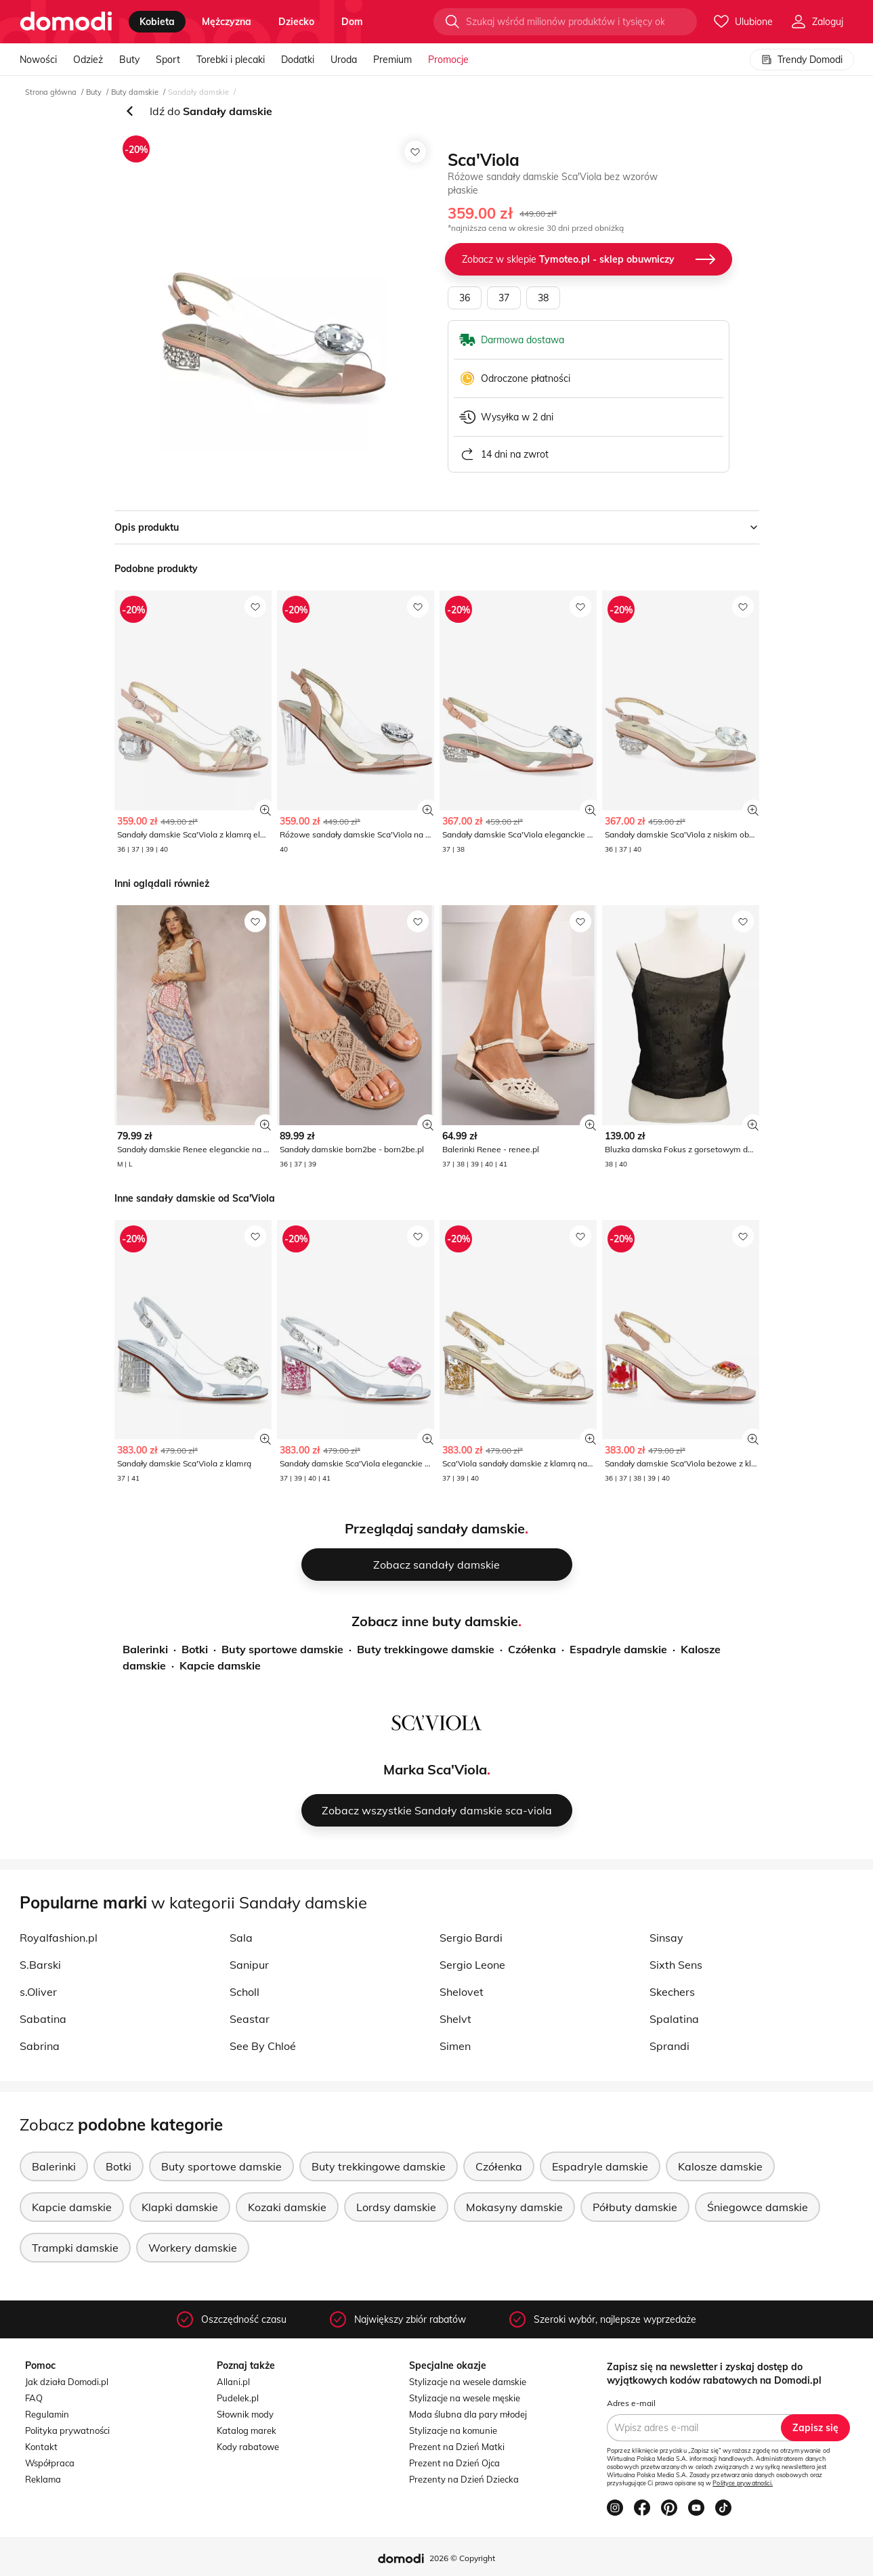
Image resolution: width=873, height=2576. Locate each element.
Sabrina (40, 2046)
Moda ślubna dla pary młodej (468, 2414)
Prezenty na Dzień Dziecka (464, 2479)
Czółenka (532, 1649)
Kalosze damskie (720, 2166)
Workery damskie (192, 2247)
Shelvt (455, 2019)
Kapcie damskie (220, 1665)
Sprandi (669, 2046)
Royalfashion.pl (59, 1937)
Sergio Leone (472, 1964)
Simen (455, 2046)
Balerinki (145, 1649)
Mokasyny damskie (514, 2207)
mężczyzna (226, 22)
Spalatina (674, 2019)
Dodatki (297, 59)
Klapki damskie (180, 2207)
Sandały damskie (198, 92)
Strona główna (51, 92)
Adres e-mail (631, 2403)
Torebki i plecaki (230, 59)
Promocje (448, 59)
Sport (168, 59)
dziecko (296, 22)
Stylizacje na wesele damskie (467, 2381)
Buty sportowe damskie (282, 1649)
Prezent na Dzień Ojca (454, 2463)
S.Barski (40, 1964)
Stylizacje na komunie (453, 2430)
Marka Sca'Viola (435, 1769)
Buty (129, 59)
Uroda (344, 59)
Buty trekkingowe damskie (425, 1649)
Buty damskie (134, 92)
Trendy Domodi (802, 59)
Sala (241, 1937)
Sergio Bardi (471, 1937)
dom (352, 22)
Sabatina (43, 2019)
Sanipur (249, 1964)
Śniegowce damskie (757, 2207)
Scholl (244, 1992)
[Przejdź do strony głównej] (66, 21)
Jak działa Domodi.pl (66, 2381)
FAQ (34, 2398)
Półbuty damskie (635, 2207)
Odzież (88, 59)
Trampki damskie (75, 2247)
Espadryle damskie (618, 1649)
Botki (195, 1649)
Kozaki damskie (287, 2207)
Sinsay (666, 1937)
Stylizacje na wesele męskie (464, 2398)
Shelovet (462, 1992)
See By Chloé (263, 2046)
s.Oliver (38, 1992)
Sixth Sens (676, 1964)
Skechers (672, 1992)
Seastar (250, 2019)
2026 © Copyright (462, 2558)
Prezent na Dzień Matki (457, 2446)
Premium (392, 59)
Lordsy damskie (396, 2207)
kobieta (157, 22)
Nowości (38, 59)
